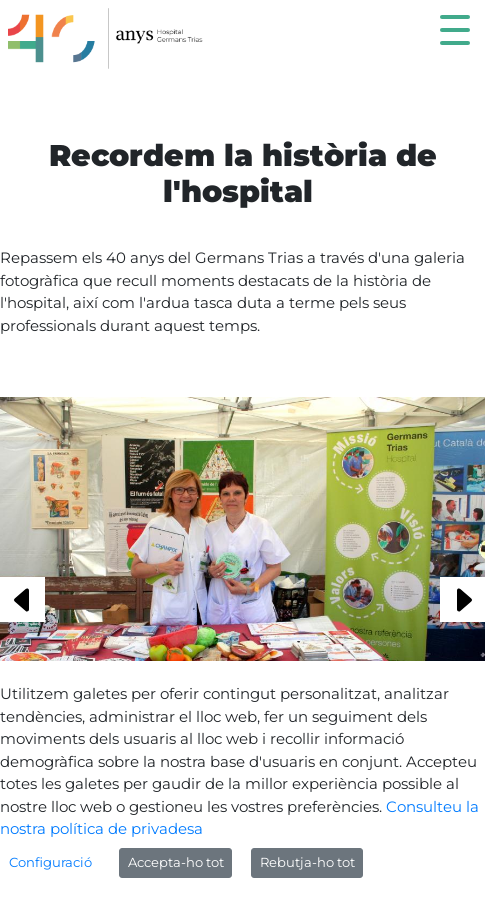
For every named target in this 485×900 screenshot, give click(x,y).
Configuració (50, 862)
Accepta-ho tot (176, 862)
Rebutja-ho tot (307, 862)
